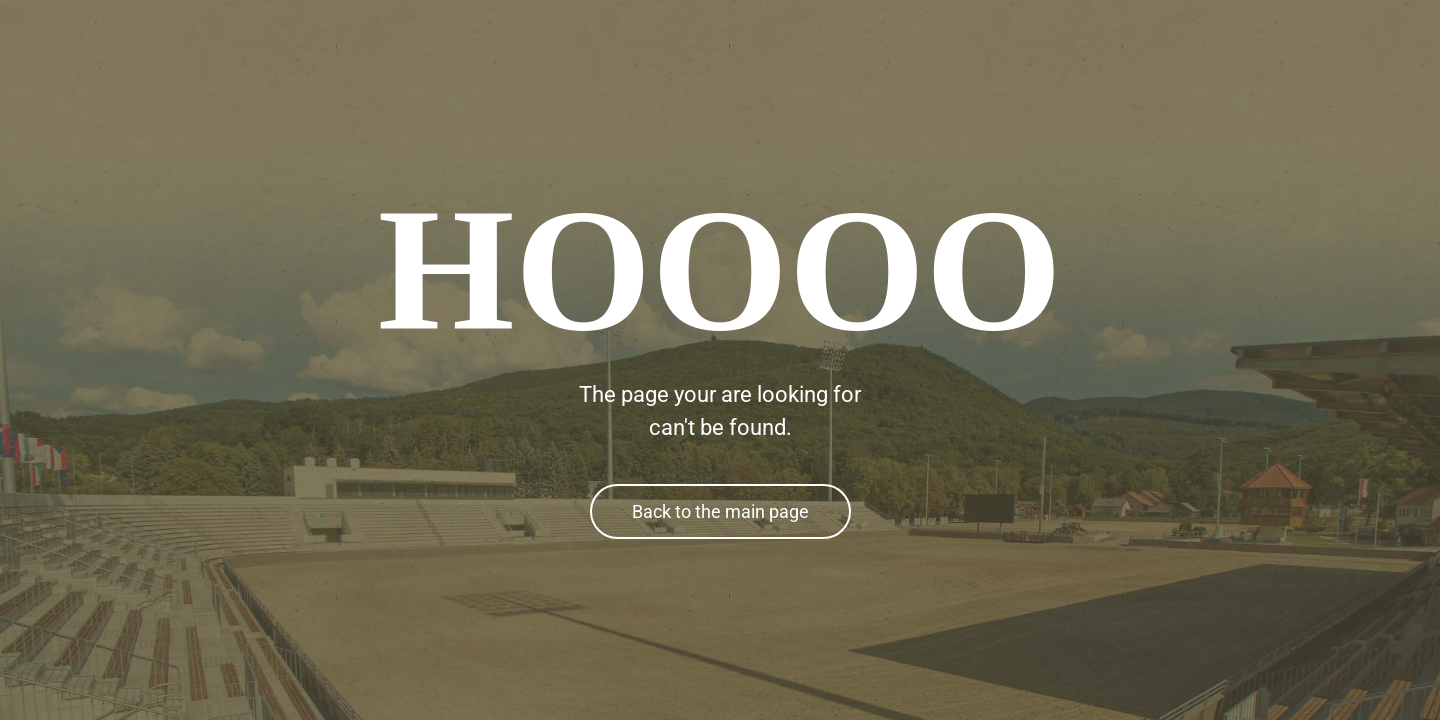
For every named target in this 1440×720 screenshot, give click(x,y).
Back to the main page (720, 511)
